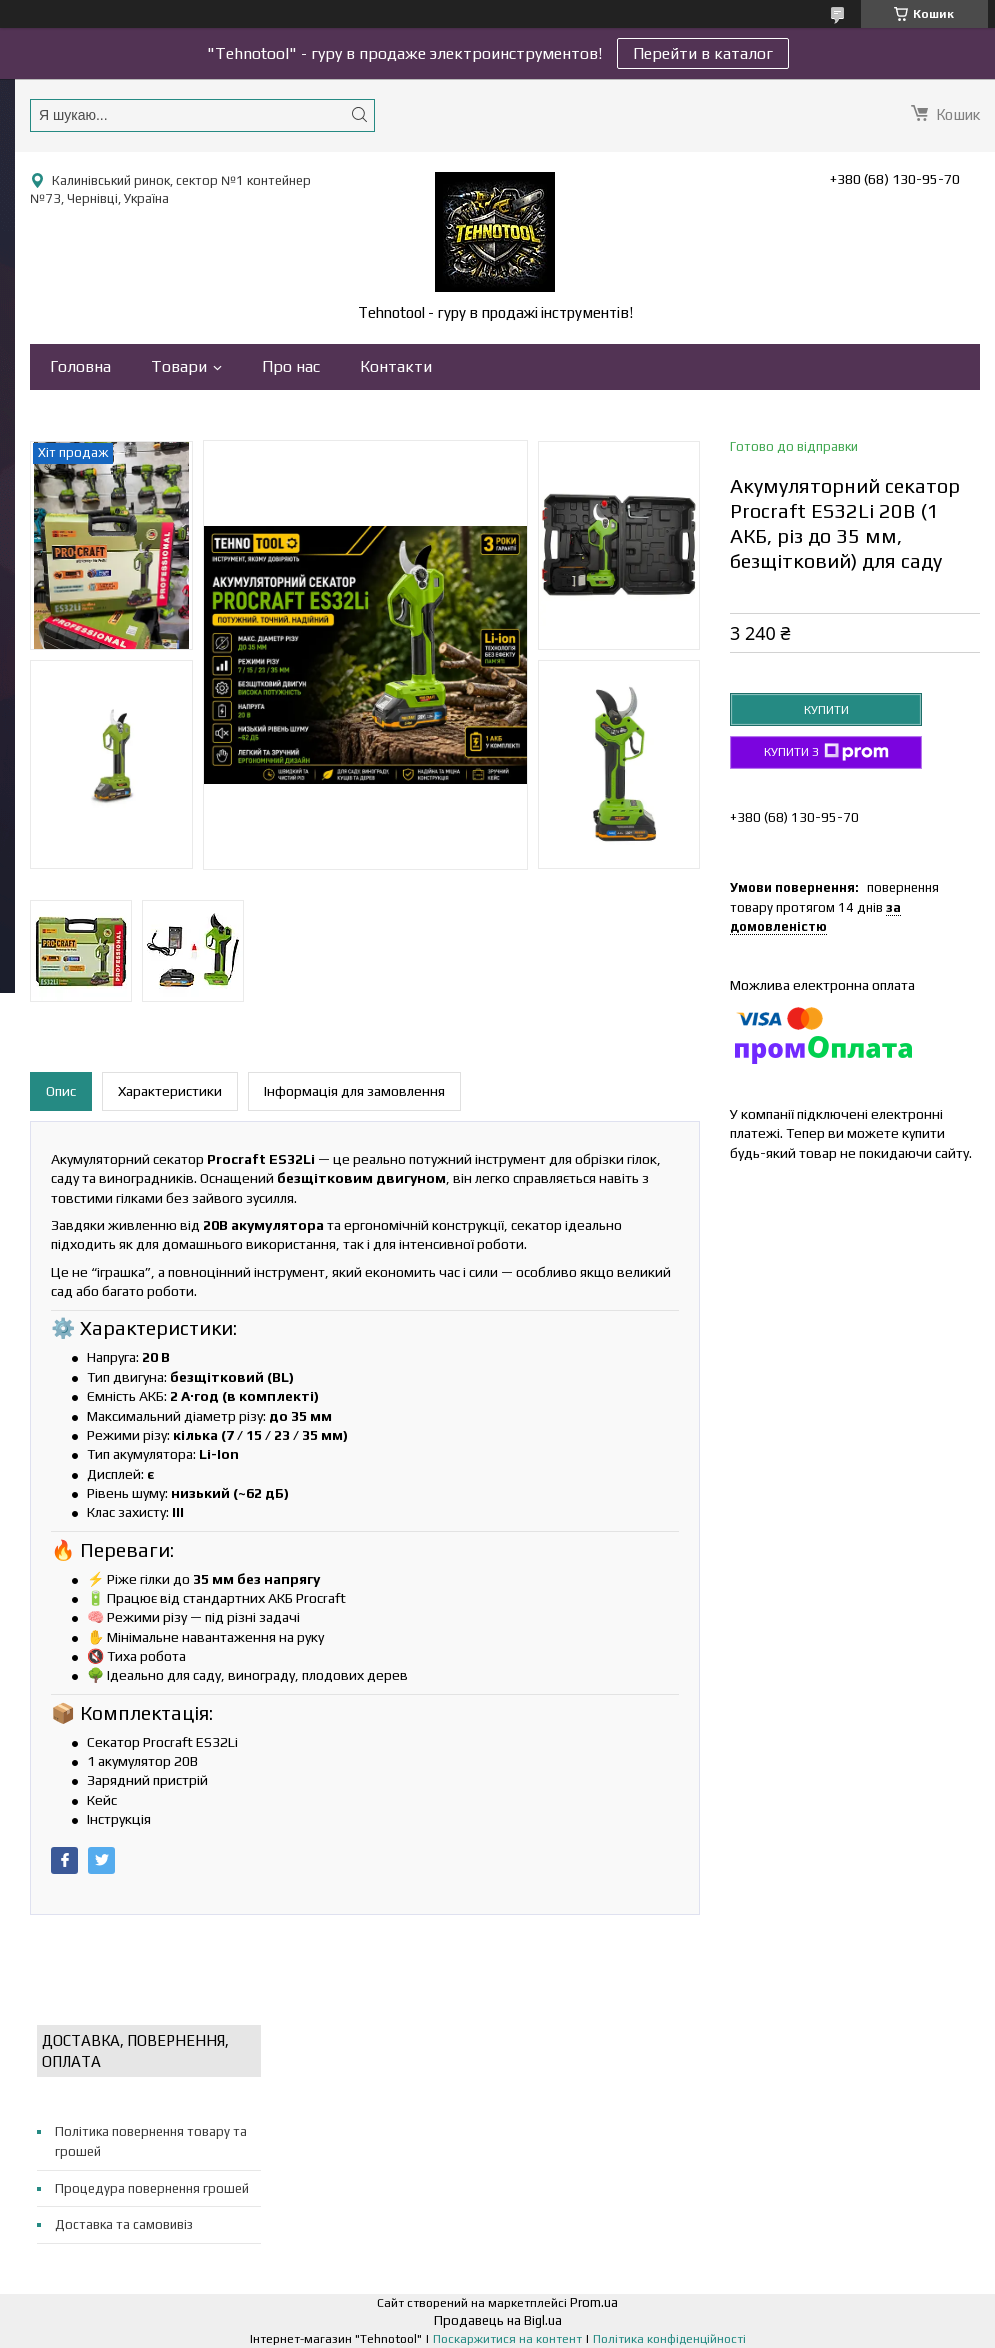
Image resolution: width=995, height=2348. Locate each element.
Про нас (291, 366)
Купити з (826, 752)
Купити (826, 710)
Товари (179, 366)
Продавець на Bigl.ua (498, 2320)
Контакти (396, 366)
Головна (80, 366)
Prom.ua (594, 2302)
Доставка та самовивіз (124, 2224)
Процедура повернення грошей (152, 2188)
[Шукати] (359, 114)
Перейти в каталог (703, 53)
